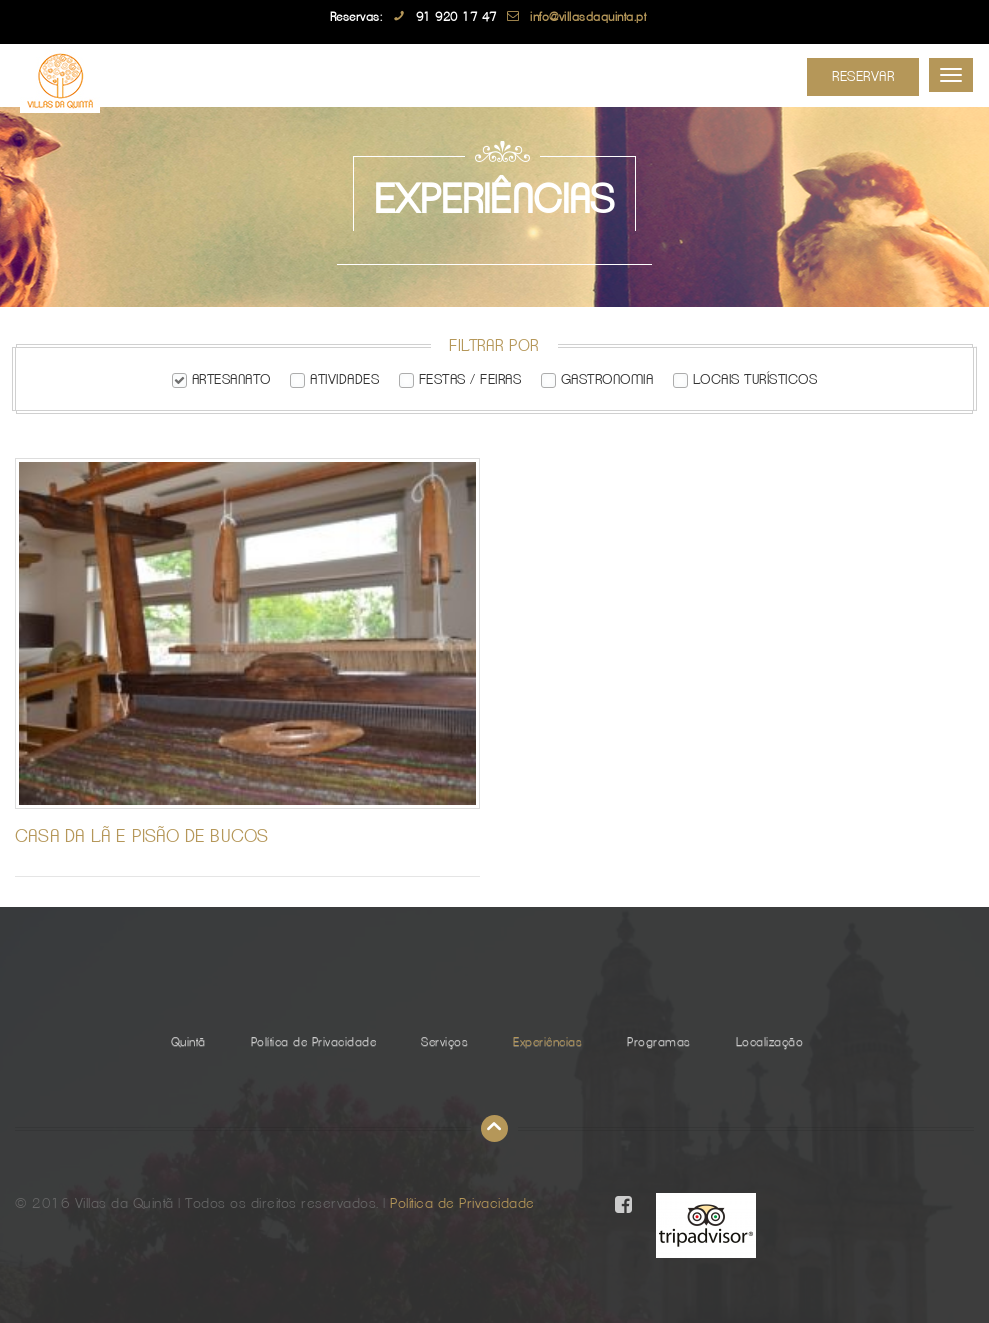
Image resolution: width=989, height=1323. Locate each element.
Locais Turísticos (755, 380)
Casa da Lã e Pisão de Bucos (141, 837)
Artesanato (231, 380)
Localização (770, 1042)
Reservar (863, 77)
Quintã (188, 1042)
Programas (659, 1042)
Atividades (344, 380)
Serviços (444, 1042)
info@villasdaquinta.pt (588, 17)
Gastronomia (607, 380)
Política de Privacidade (314, 1042)
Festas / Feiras (470, 380)
